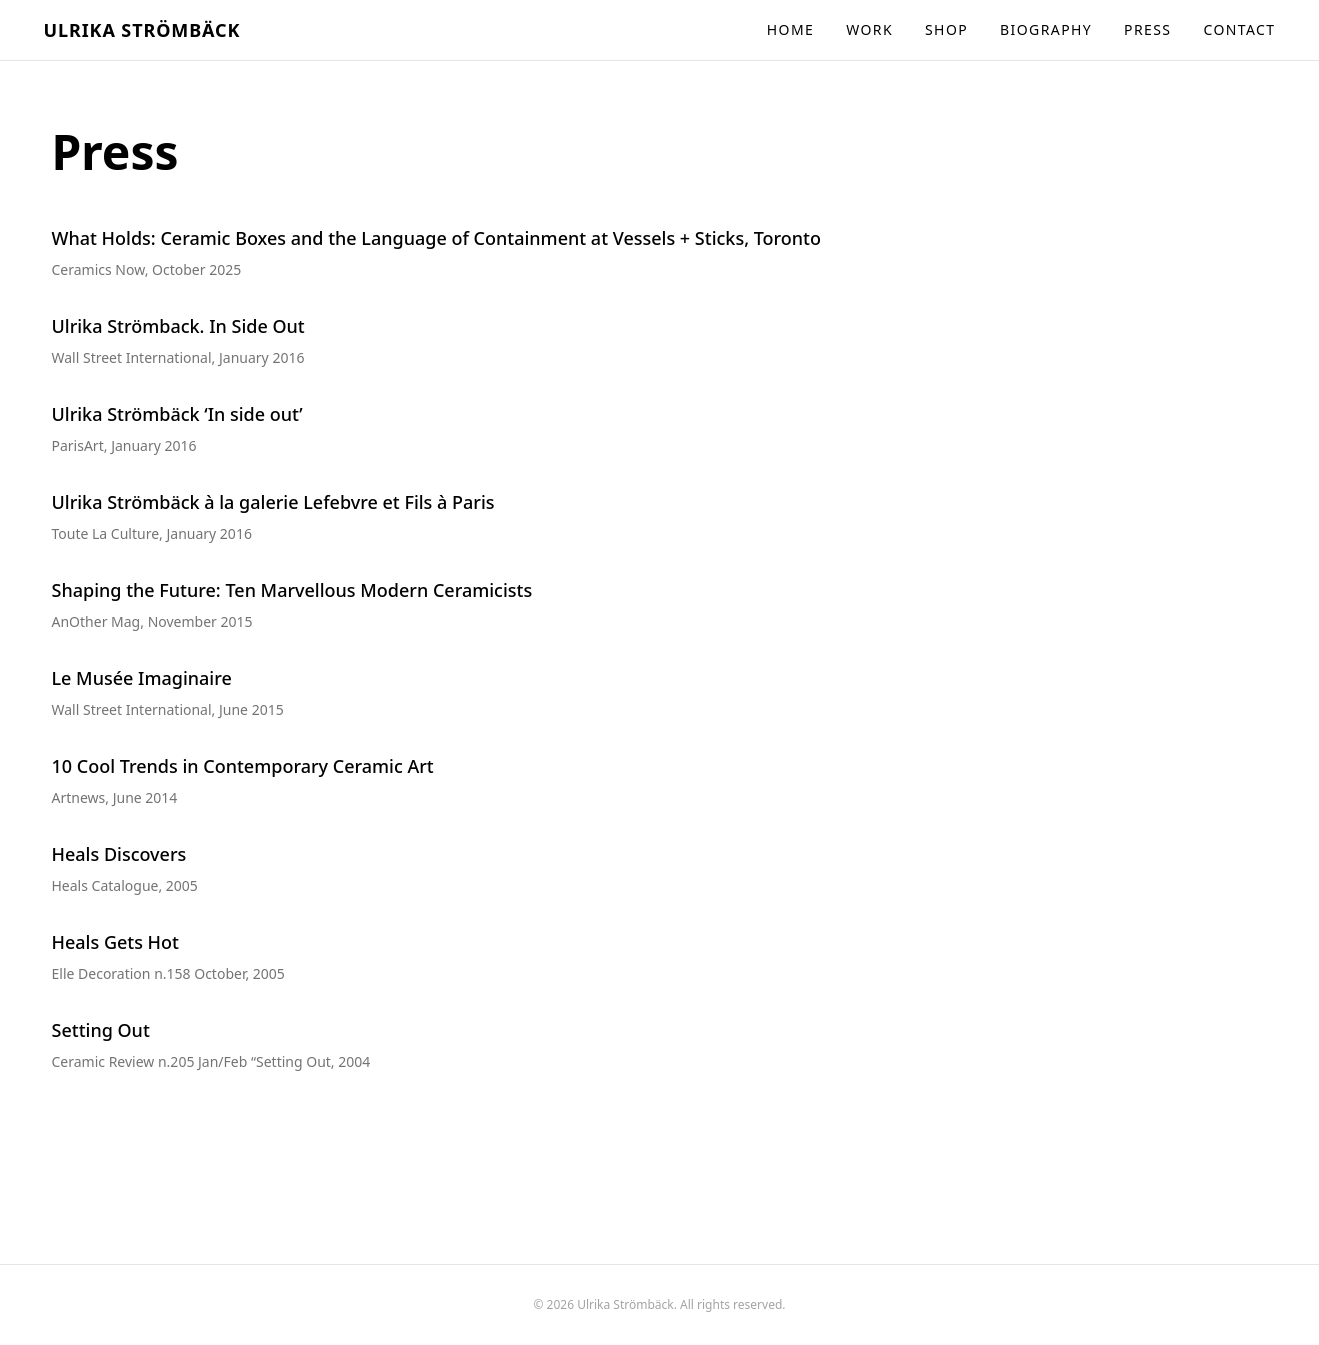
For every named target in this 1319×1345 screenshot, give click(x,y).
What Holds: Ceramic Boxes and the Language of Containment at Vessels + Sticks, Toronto (437, 238)
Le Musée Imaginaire (142, 678)
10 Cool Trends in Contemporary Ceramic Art (243, 766)
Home (790, 29)
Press (1147, 29)
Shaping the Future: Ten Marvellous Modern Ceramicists (292, 590)
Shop (946, 29)
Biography (1046, 29)
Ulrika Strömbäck (142, 30)
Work (869, 29)
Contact (1239, 29)
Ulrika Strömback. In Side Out (178, 326)
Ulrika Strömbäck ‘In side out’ (177, 414)
